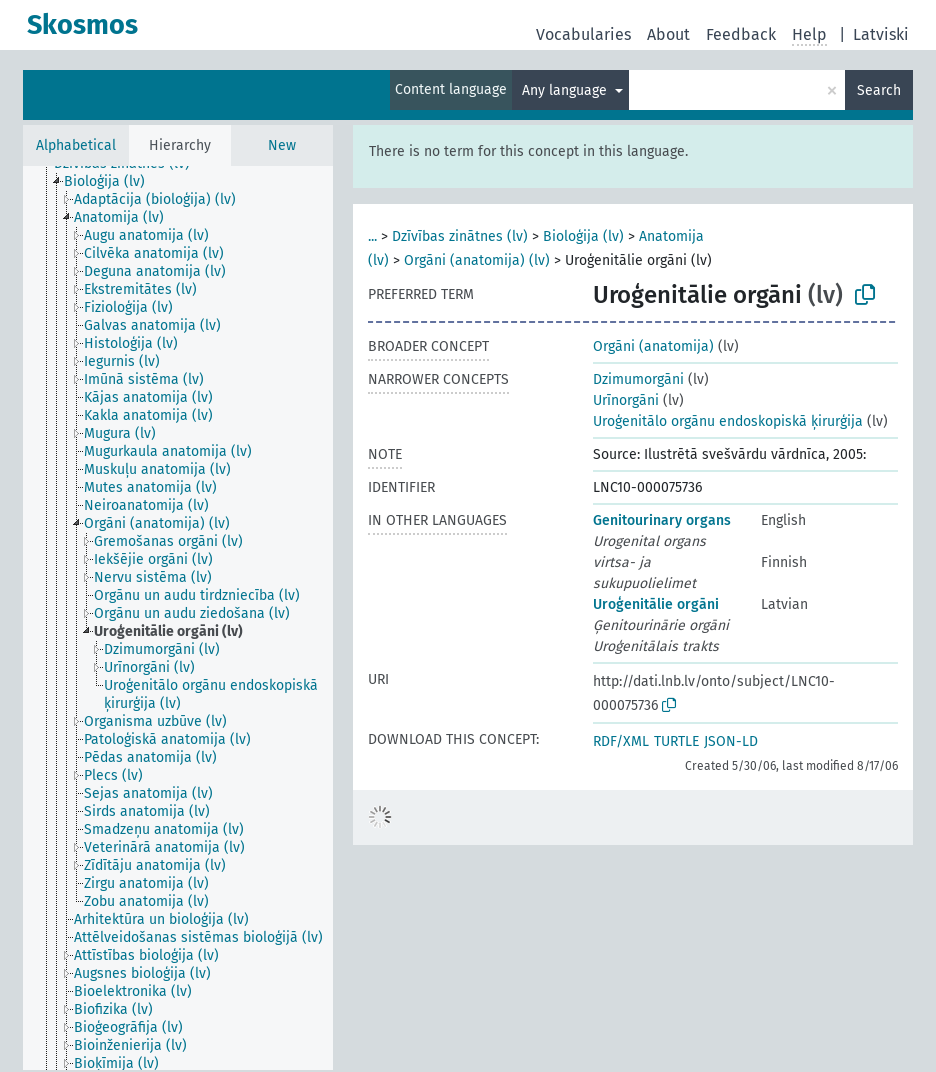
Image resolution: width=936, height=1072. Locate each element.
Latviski (881, 34)
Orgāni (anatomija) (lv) (477, 260)
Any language (566, 90)
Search (879, 90)
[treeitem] (113, 182)
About (668, 34)
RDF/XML (621, 741)
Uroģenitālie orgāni (656, 604)
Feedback (741, 34)
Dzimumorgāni (638, 379)
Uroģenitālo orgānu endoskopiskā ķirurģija (728, 421)
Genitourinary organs (662, 520)
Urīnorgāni (626, 400)
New (282, 145)
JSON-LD (731, 741)
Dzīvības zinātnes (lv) (460, 236)
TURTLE (676, 741)
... (372, 236)
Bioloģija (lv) (583, 236)
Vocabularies (583, 34)
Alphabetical (76, 145)
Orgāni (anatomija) (653, 346)
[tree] (178, 618)
